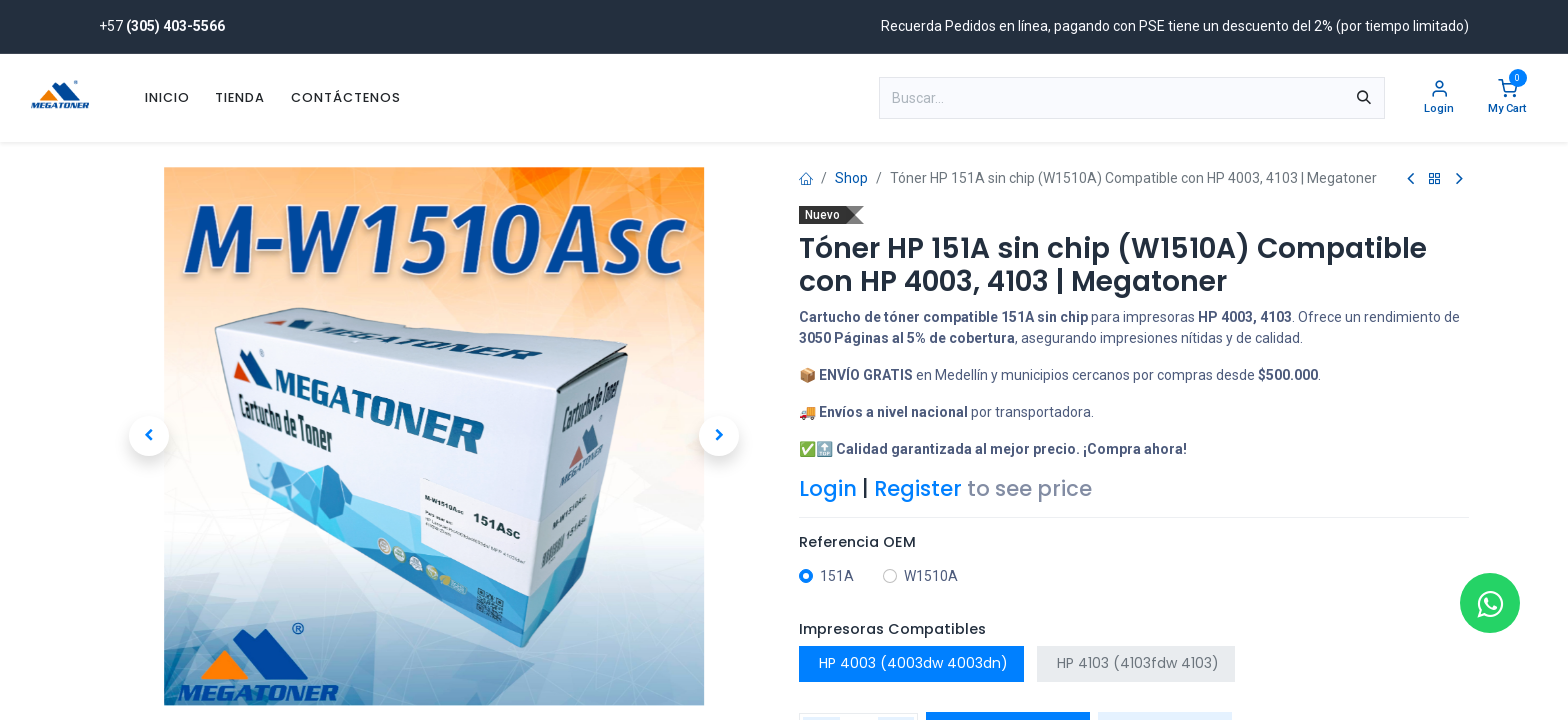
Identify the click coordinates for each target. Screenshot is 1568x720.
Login (828, 488)
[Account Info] (1439, 98)
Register (918, 488)
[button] (149, 436)
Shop (851, 178)
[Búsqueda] (1364, 98)
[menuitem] (167, 97)
